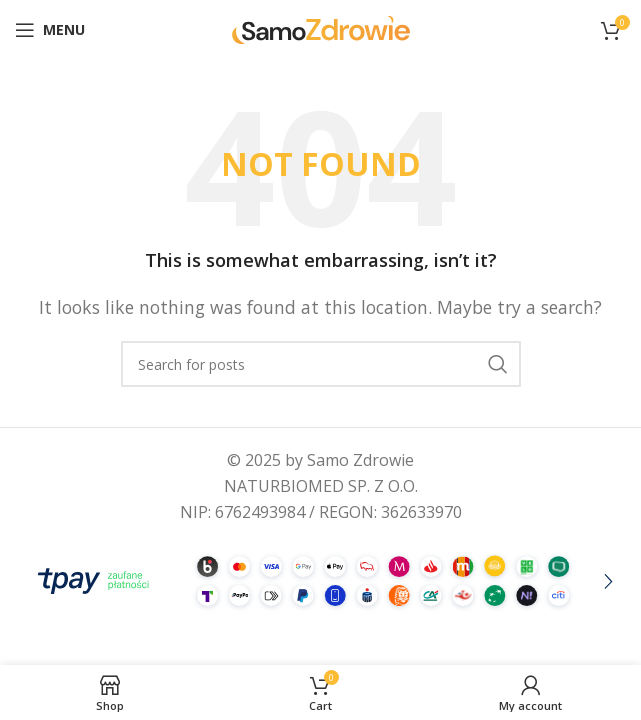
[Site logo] (321, 28)
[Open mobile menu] (50, 30)
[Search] (321, 364)
